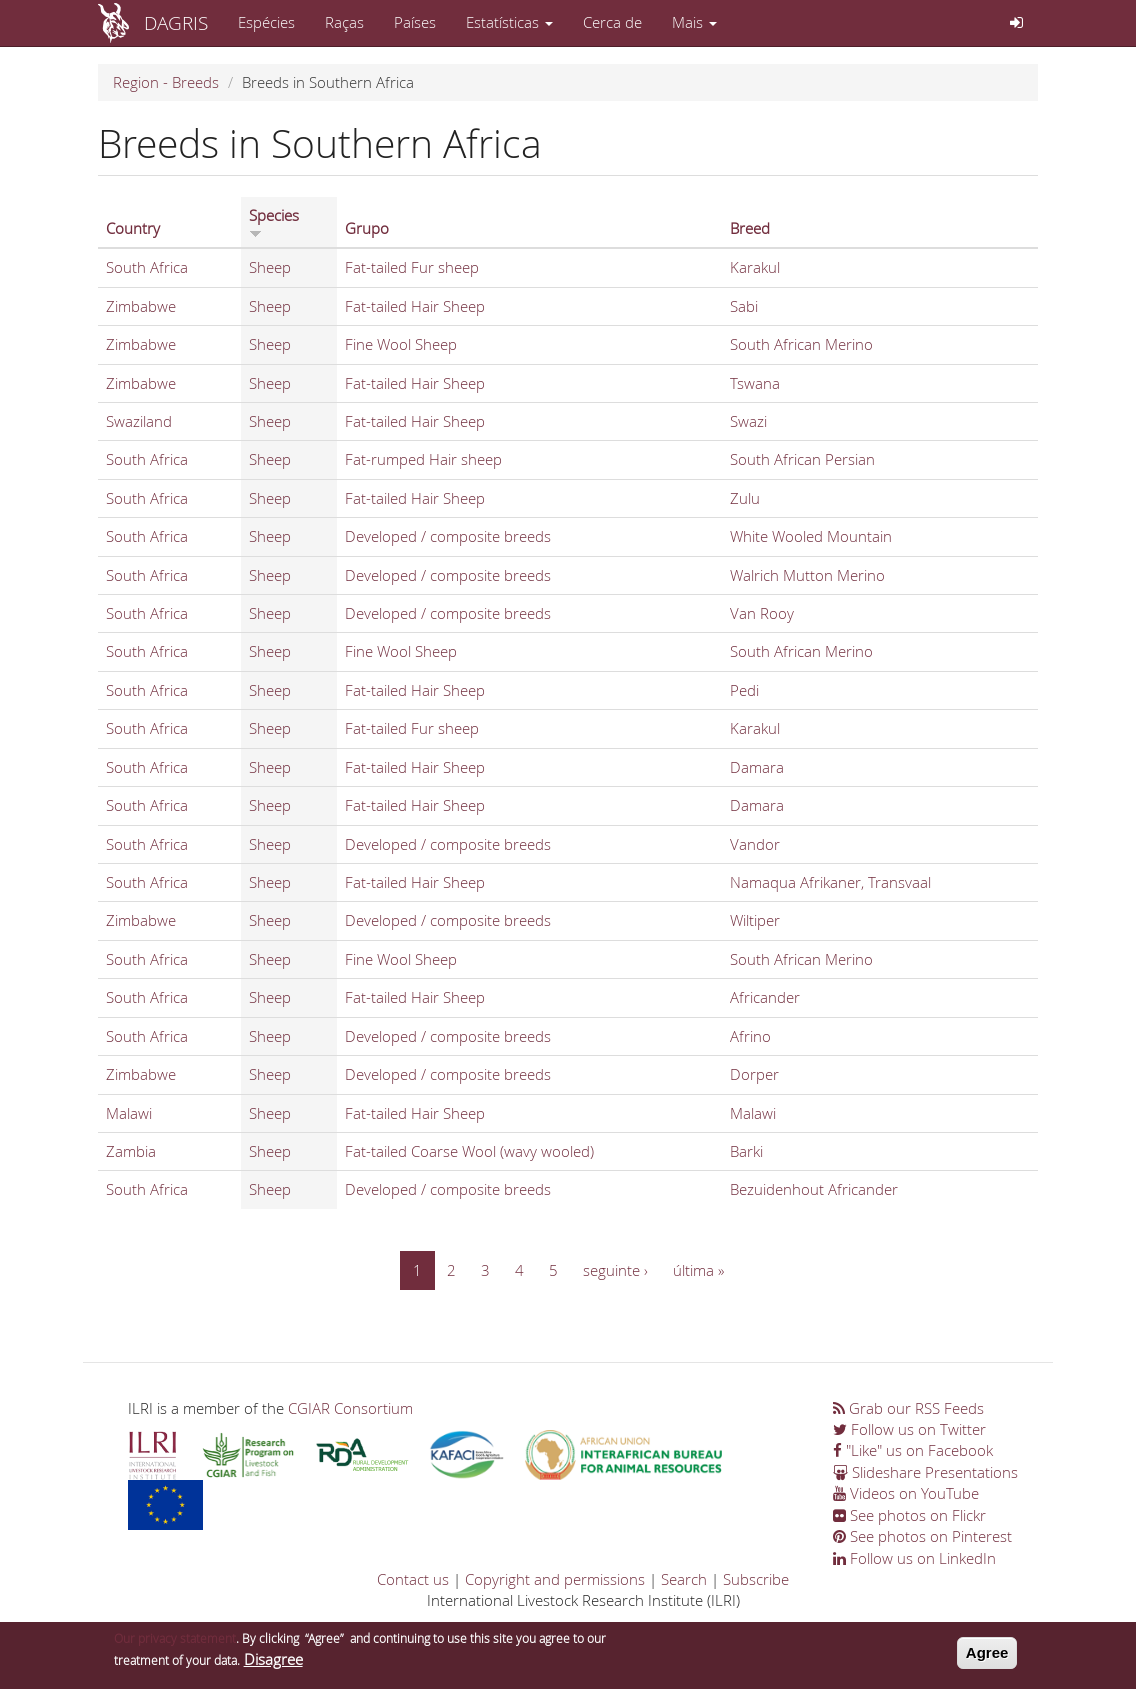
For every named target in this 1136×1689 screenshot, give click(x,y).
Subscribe (756, 1579)
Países (415, 22)
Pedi (744, 690)
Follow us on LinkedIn (914, 1558)
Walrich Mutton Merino (807, 575)
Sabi (744, 306)
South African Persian (802, 459)
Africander (765, 997)
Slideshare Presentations (925, 1472)
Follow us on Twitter (909, 1429)
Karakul (755, 267)
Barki (746, 1151)
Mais (694, 22)
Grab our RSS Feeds (908, 1408)
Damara (757, 767)
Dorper (754, 1074)
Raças (344, 22)
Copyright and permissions (555, 1579)
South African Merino (801, 344)
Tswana (755, 383)
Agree (987, 1659)
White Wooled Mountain (811, 536)
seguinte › (615, 1270)
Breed (750, 228)
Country (133, 228)
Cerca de (612, 22)
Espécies (266, 22)
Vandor (755, 844)
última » (698, 1270)
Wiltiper (755, 920)
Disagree (273, 1665)
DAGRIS (176, 22)
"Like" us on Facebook (913, 1450)
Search (684, 1579)
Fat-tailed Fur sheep (412, 267)
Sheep (270, 267)
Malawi (129, 1113)
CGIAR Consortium (350, 1408)
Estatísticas (509, 22)
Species (274, 222)
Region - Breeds (166, 82)
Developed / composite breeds (448, 536)
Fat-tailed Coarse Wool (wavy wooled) (469, 1151)
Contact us (413, 1579)
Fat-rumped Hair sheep (423, 459)
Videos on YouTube (906, 1493)
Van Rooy (762, 613)
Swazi (748, 421)
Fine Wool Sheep (401, 344)
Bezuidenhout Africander (814, 1189)
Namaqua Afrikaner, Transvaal (830, 882)
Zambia (131, 1151)
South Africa (147, 267)
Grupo (367, 228)
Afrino (750, 1036)
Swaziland (139, 421)
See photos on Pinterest (922, 1536)
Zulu (745, 498)
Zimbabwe (141, 306)
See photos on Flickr (909, 1515)
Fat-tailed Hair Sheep (415, 306)
